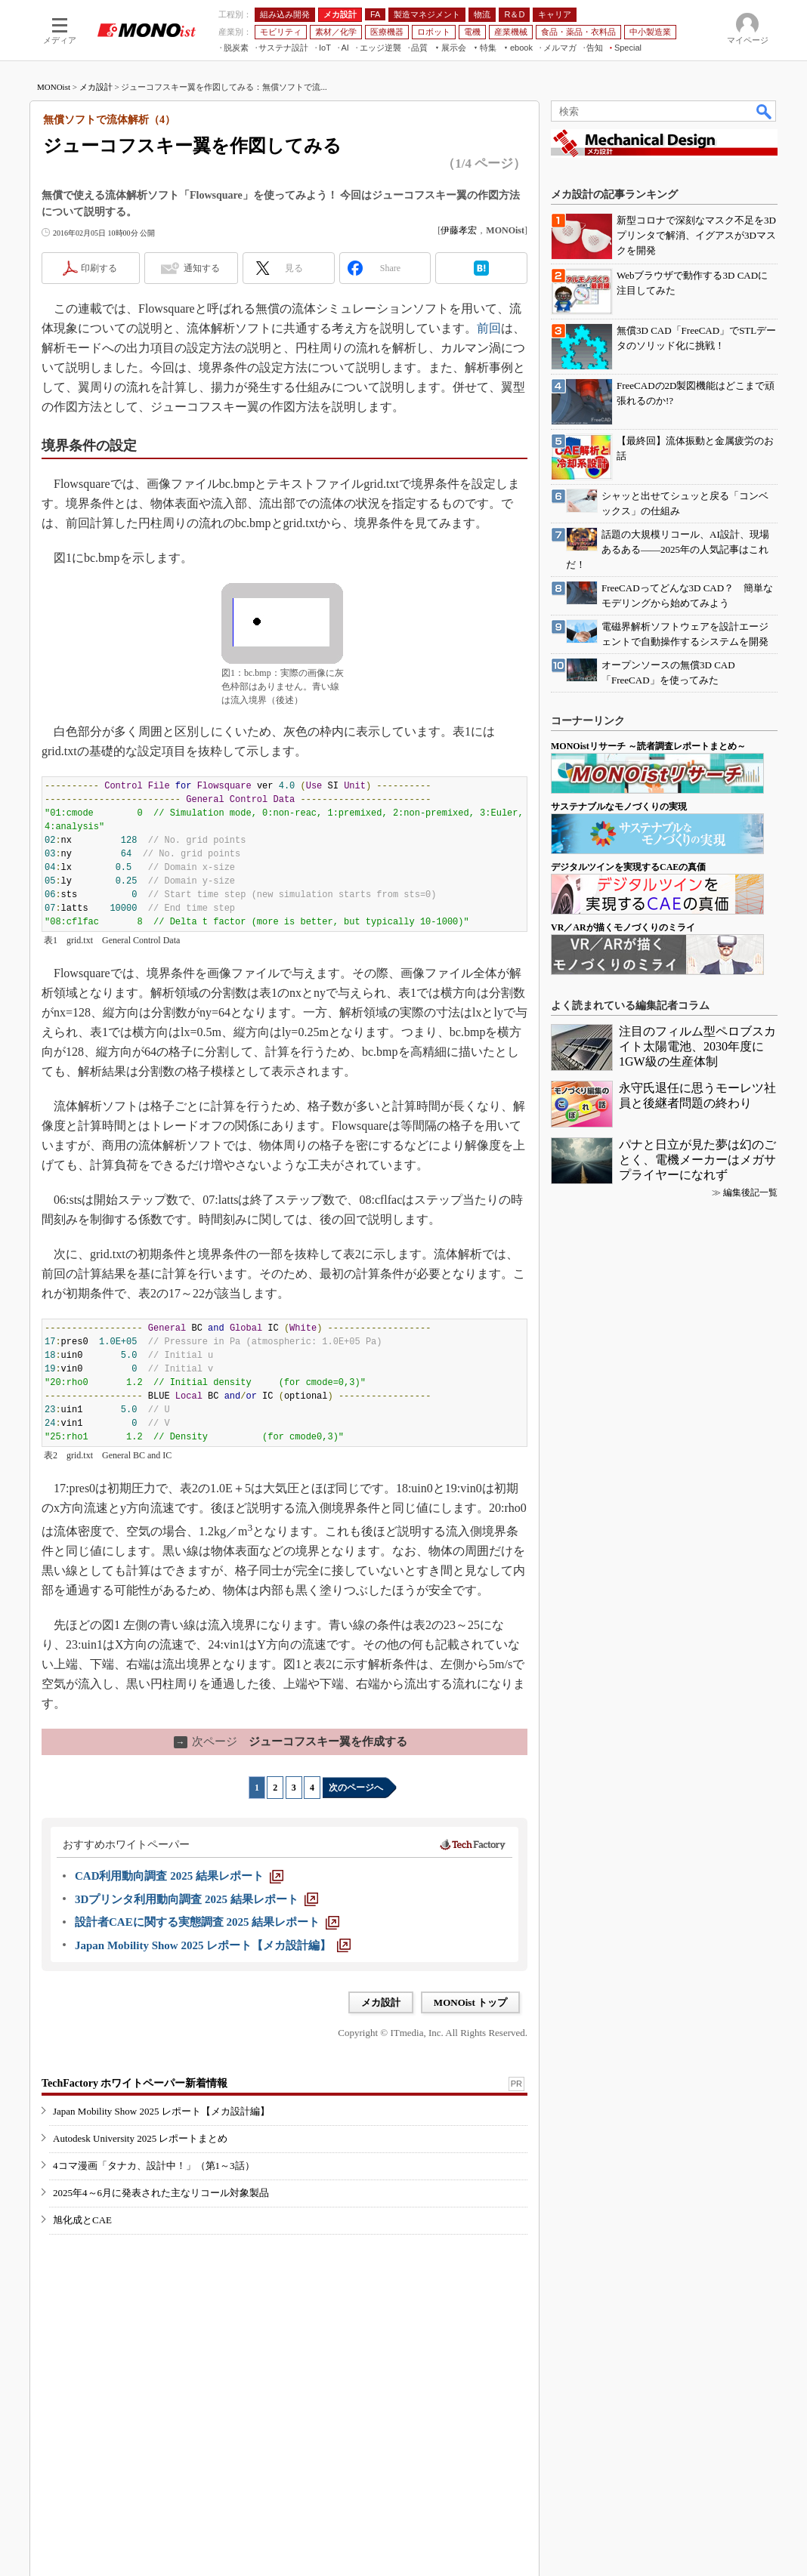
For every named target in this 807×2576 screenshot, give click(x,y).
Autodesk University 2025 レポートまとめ (140, 2138)
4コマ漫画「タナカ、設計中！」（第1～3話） (154, 2165)
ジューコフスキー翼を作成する (290, 1741)
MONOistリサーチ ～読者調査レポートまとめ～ (648, 746)
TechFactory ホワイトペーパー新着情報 (134, 2083)
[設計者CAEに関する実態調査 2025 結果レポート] (207, 1922)
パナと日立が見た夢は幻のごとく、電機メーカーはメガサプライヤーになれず (697, 1159)
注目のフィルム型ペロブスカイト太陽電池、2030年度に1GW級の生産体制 (697, 1046)
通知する (202, 268)
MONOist (53, 86)
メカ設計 (96, 86)
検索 (764, 111)
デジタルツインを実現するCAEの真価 (628, 867)
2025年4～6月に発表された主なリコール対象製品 (161, 2192)
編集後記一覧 (750, 1192)
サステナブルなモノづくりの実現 (619, 806)
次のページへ (356, 1787)
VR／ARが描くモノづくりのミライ (623, 927)
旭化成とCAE (82, 2220)
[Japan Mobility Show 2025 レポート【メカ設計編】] (213, 1945)
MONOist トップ (470, 2002)
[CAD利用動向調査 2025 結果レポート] (179, 1876)
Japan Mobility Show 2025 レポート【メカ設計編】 (161, 2111)
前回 (489, 328)
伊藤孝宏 (459, 230)
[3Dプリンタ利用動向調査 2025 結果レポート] (196, 1899)
